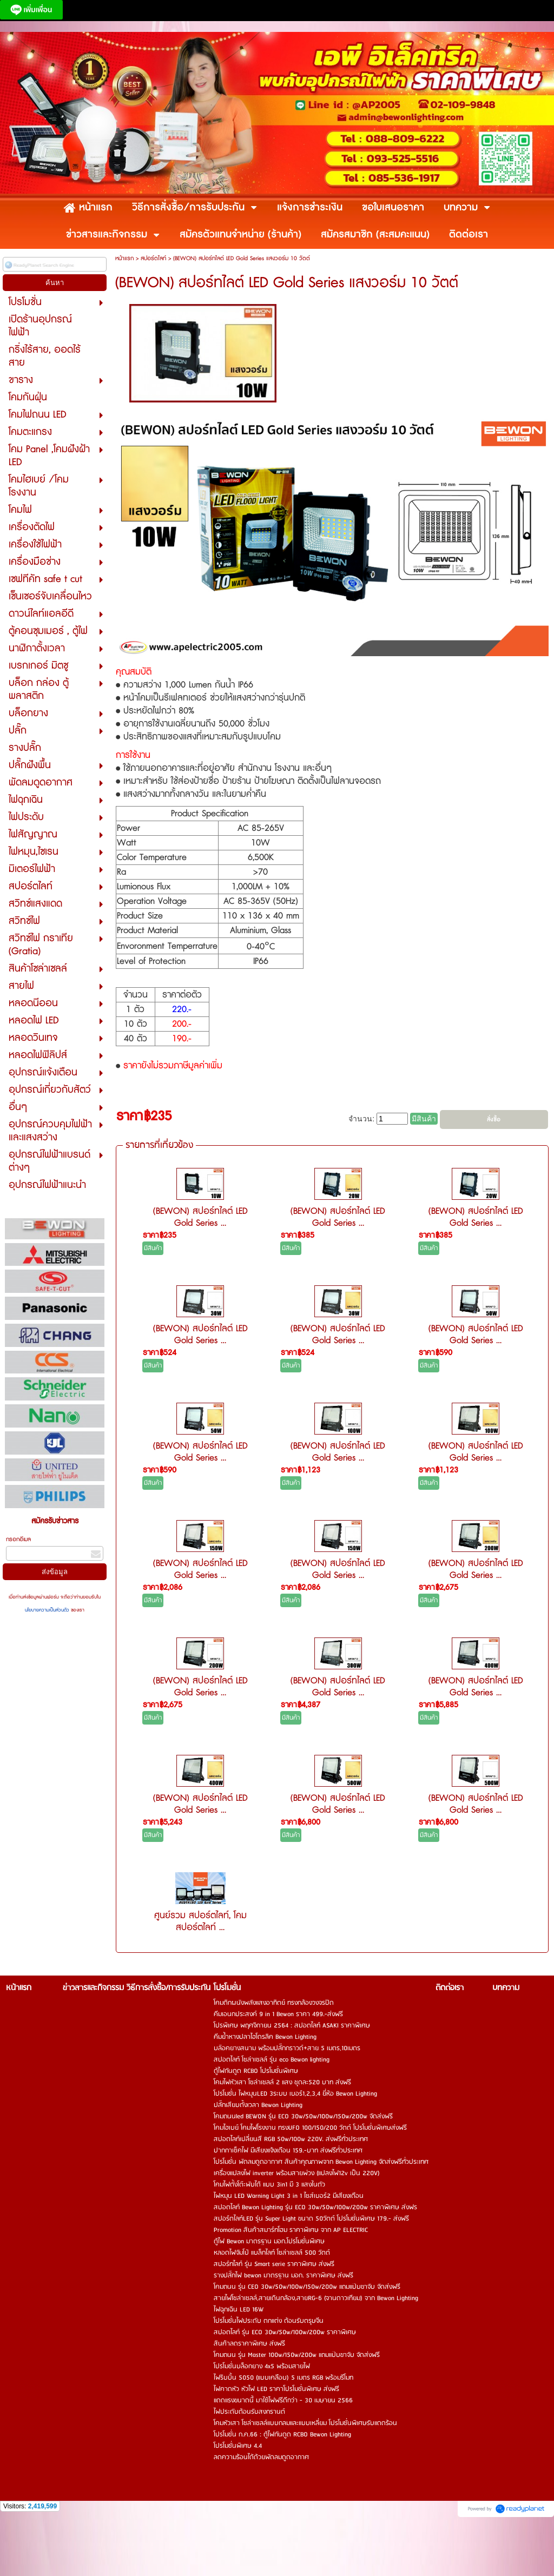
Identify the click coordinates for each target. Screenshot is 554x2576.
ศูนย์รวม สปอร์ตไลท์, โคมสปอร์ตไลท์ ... (200, 1921)
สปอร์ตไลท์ (153, 258)
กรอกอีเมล (18, 1539)
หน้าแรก (124, 258)
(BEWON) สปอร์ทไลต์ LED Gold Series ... (200, 1217)
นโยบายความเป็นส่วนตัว (48, 1610)
